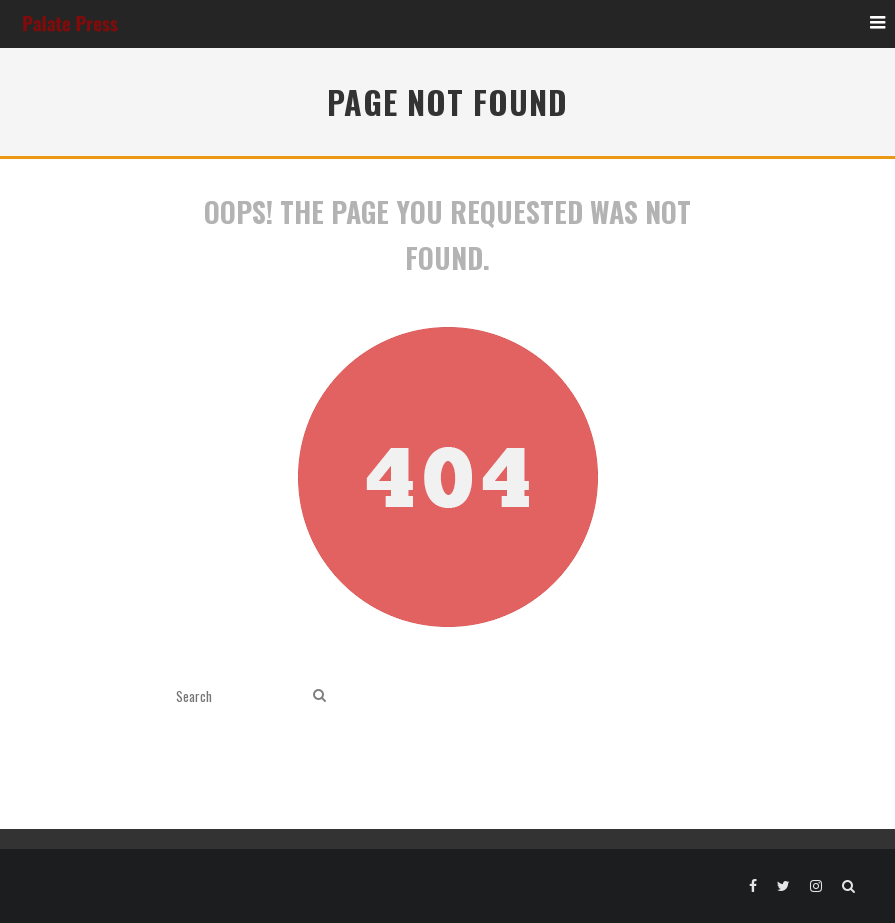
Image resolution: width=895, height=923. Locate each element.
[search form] (240, 695)
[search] (319, 695)
